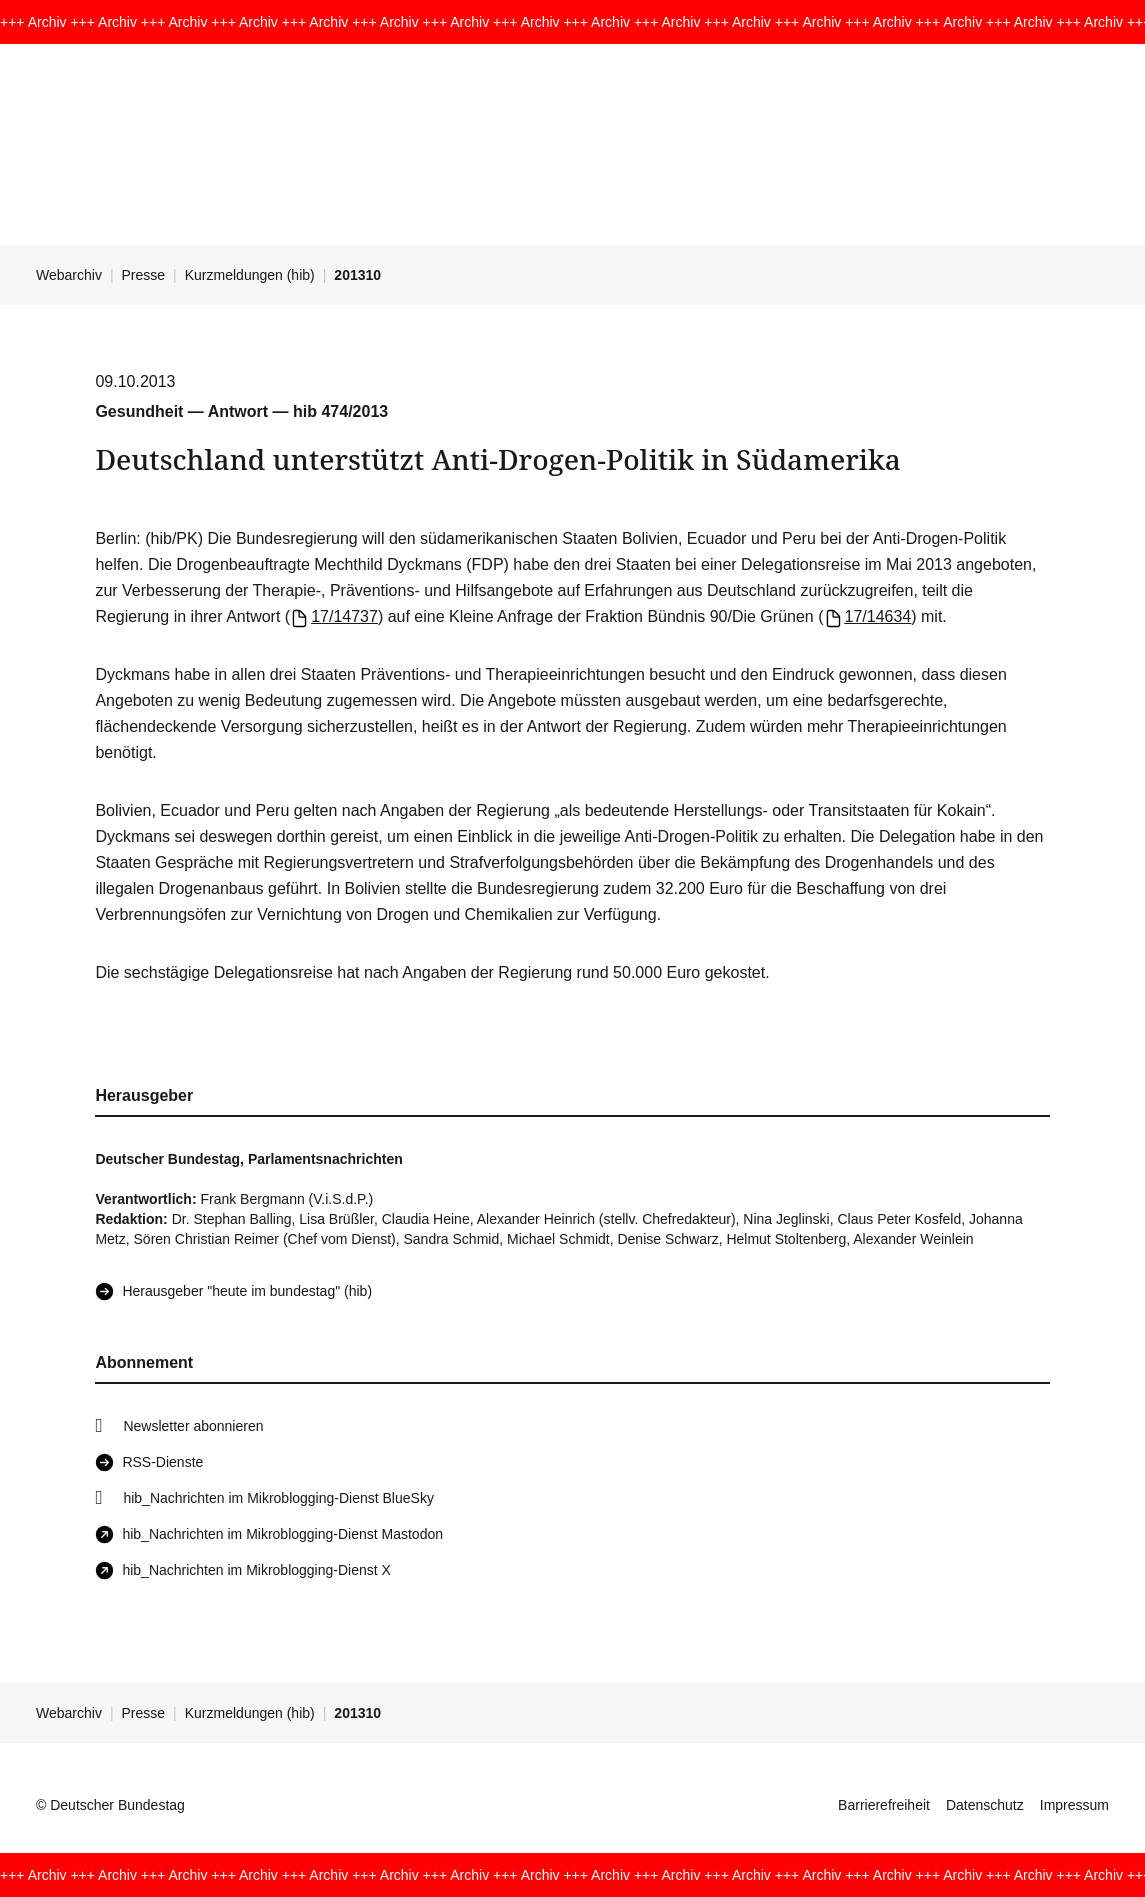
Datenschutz (985, 1805)
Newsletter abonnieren (193, 1426)
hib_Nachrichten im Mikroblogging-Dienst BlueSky (278, 1498)
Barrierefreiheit (884, 1805)
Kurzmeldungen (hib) (250, 275)
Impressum (1074, 1805)
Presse (144, 275)
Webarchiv (69, 275)
